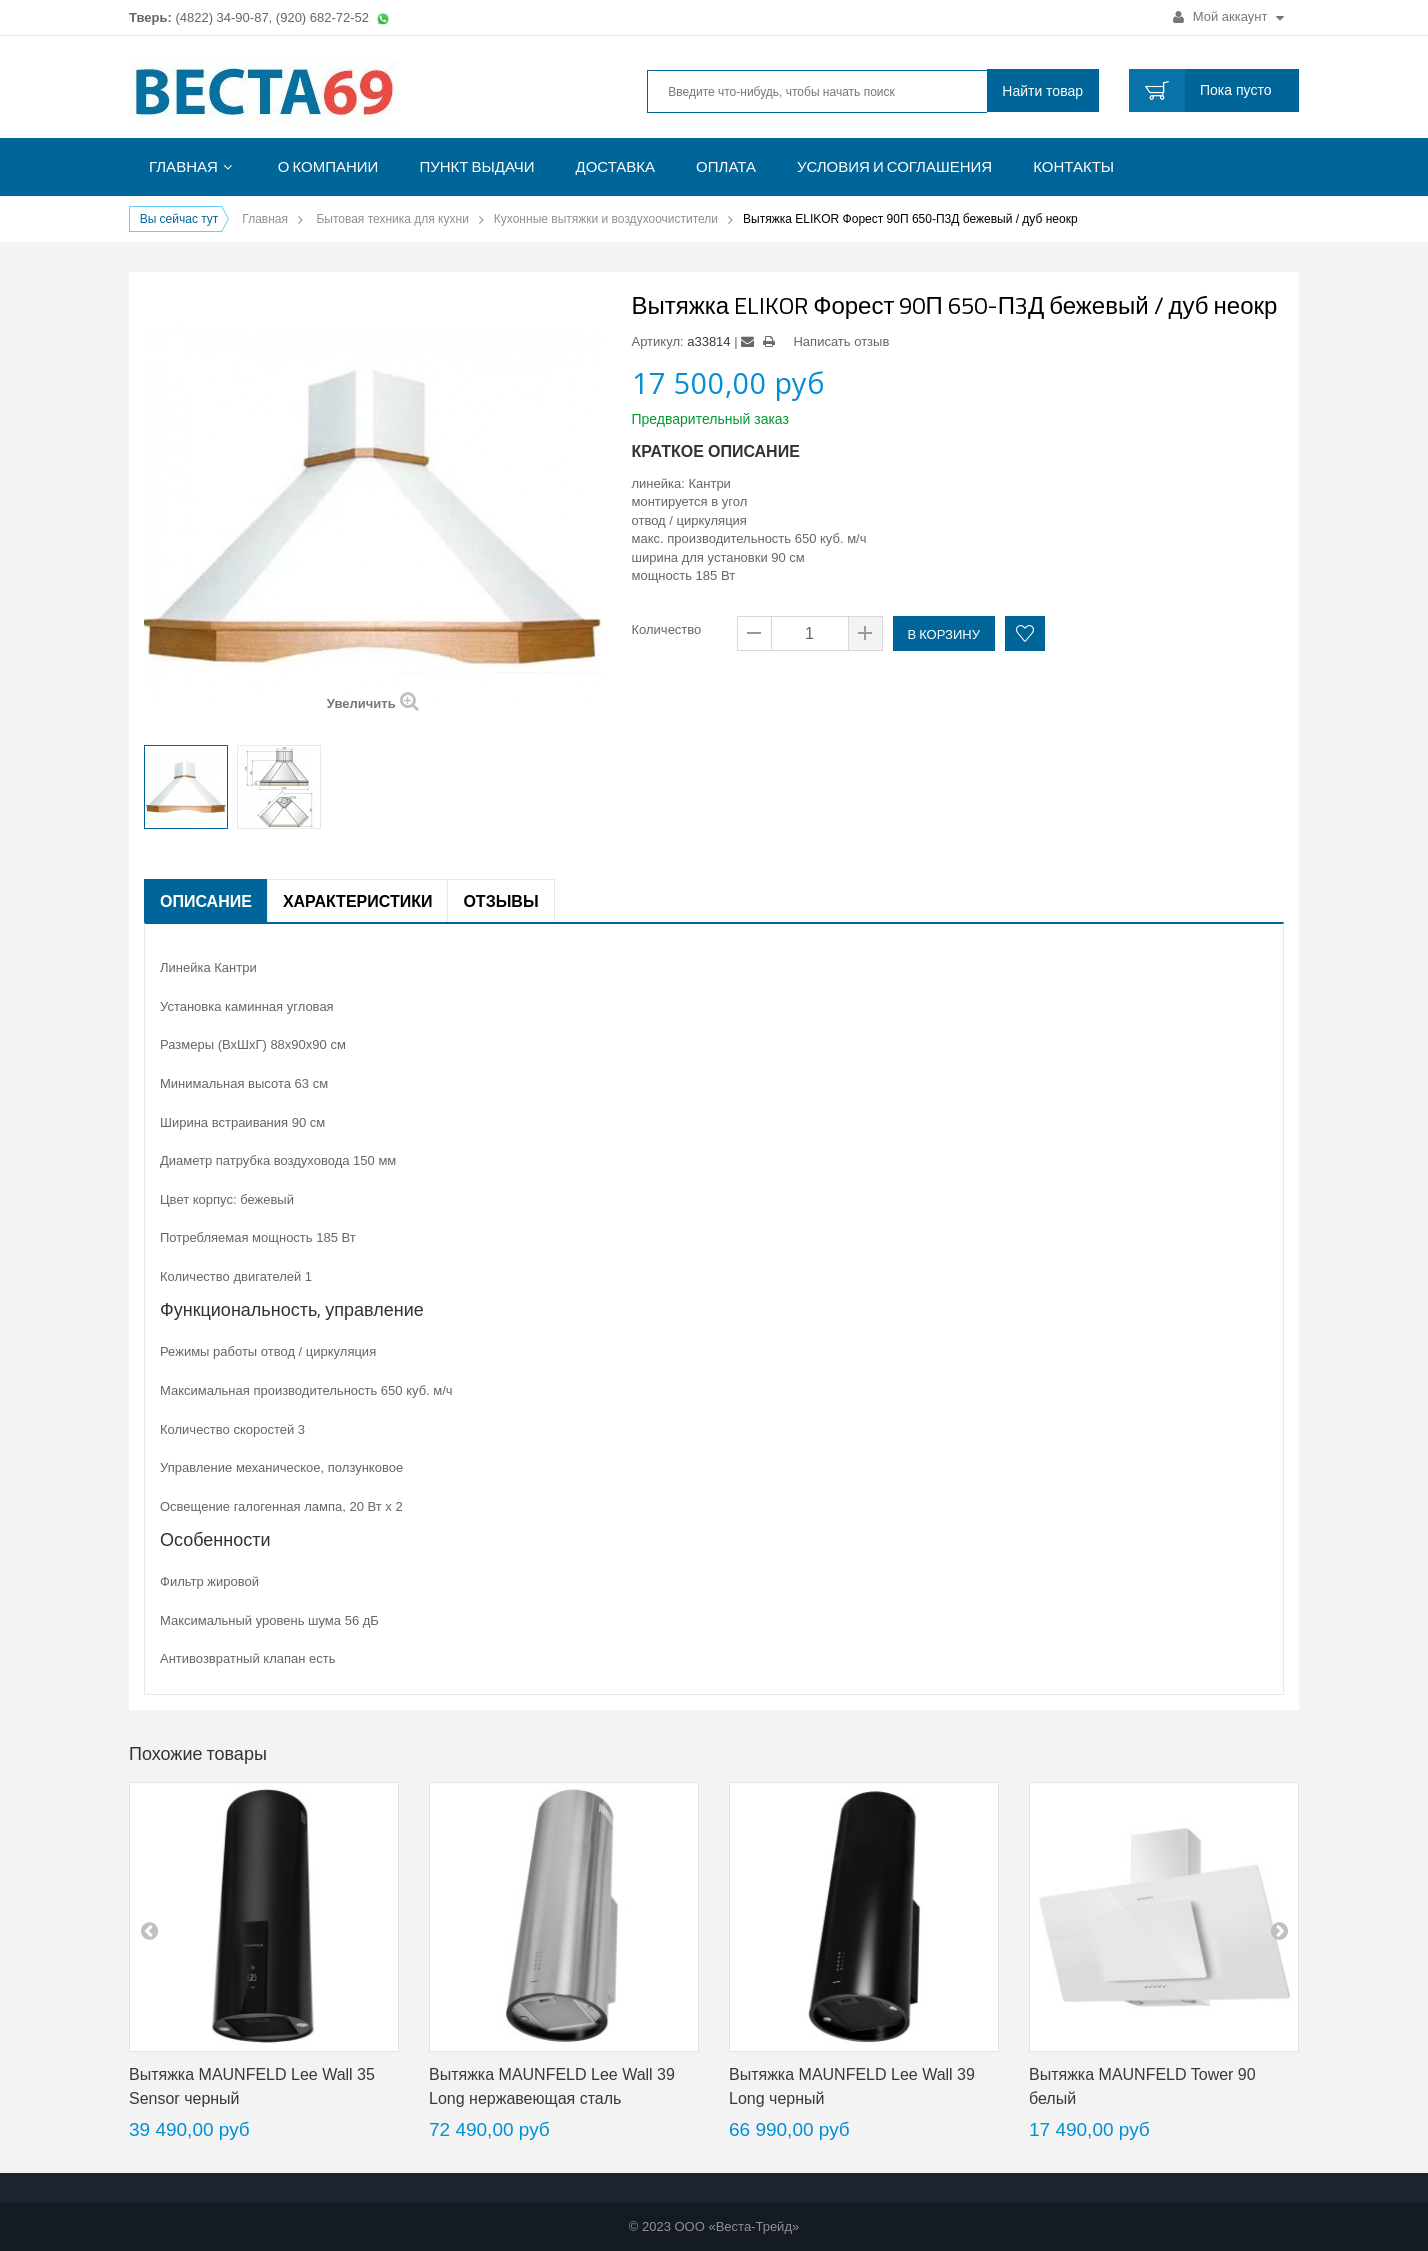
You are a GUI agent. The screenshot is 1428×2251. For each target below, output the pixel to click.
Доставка (616, 166)
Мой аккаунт (1228, 16)
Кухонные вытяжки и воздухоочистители (606, 219)
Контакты (1073, 166)
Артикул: (658, 341)
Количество (667, 629)
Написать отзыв (841, 341)
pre (149, 1930)
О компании (328, 166)
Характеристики (358, 901)
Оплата (726, 166)
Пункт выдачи (476, 166)
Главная (183, 166)
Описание (206, 901)
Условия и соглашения (894, 166)
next (1279, 1930)
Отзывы (500, 901)
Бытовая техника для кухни (392, 219)
